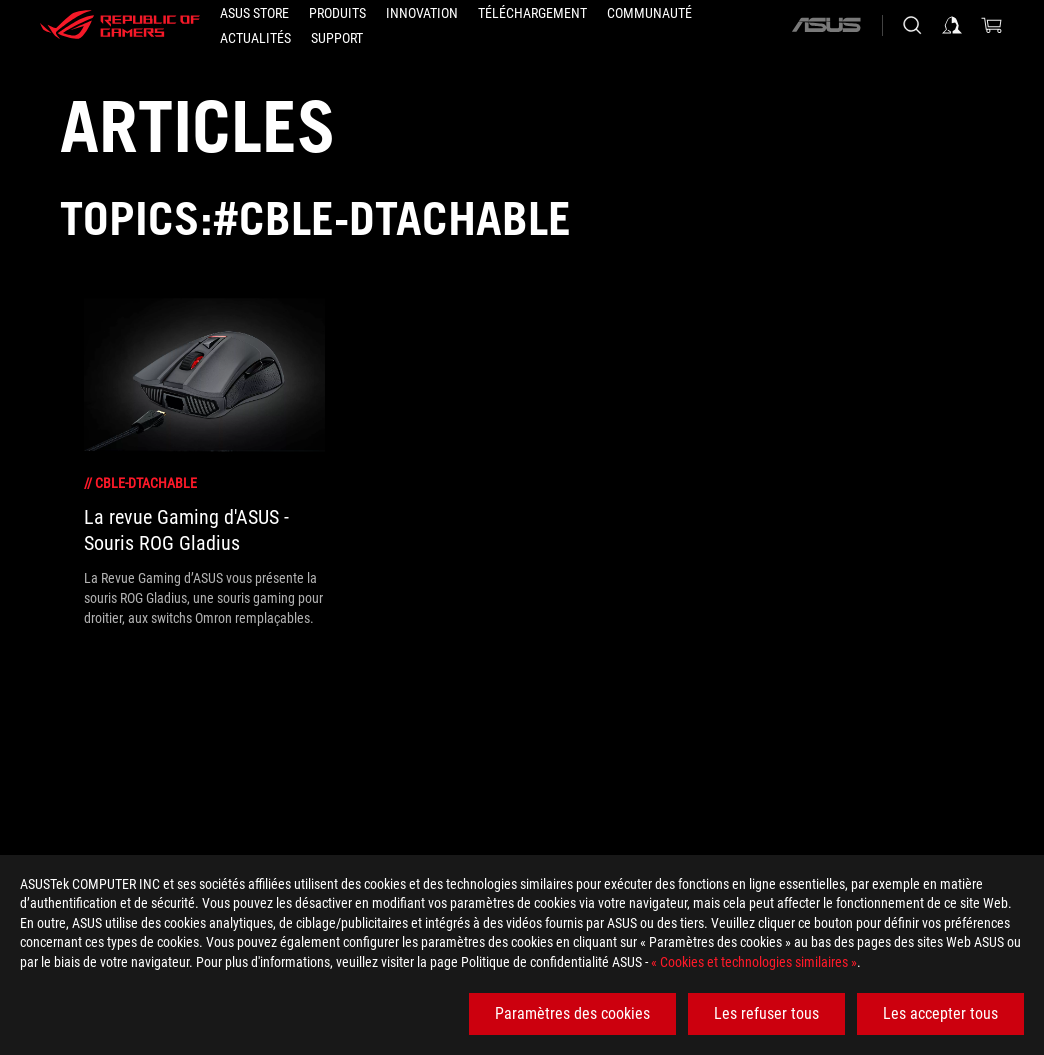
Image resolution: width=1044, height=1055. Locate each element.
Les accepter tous (940, 1013)
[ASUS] (826, 25)
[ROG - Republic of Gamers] (120, 25)
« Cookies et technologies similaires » (754, 962)
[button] (337, 13)
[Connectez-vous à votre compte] (952, 25)
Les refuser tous (766, 1013)
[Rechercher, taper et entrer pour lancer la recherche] (912, 25)
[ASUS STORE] (254, 13)
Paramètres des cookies (572, 1013)
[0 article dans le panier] (992, 25)
